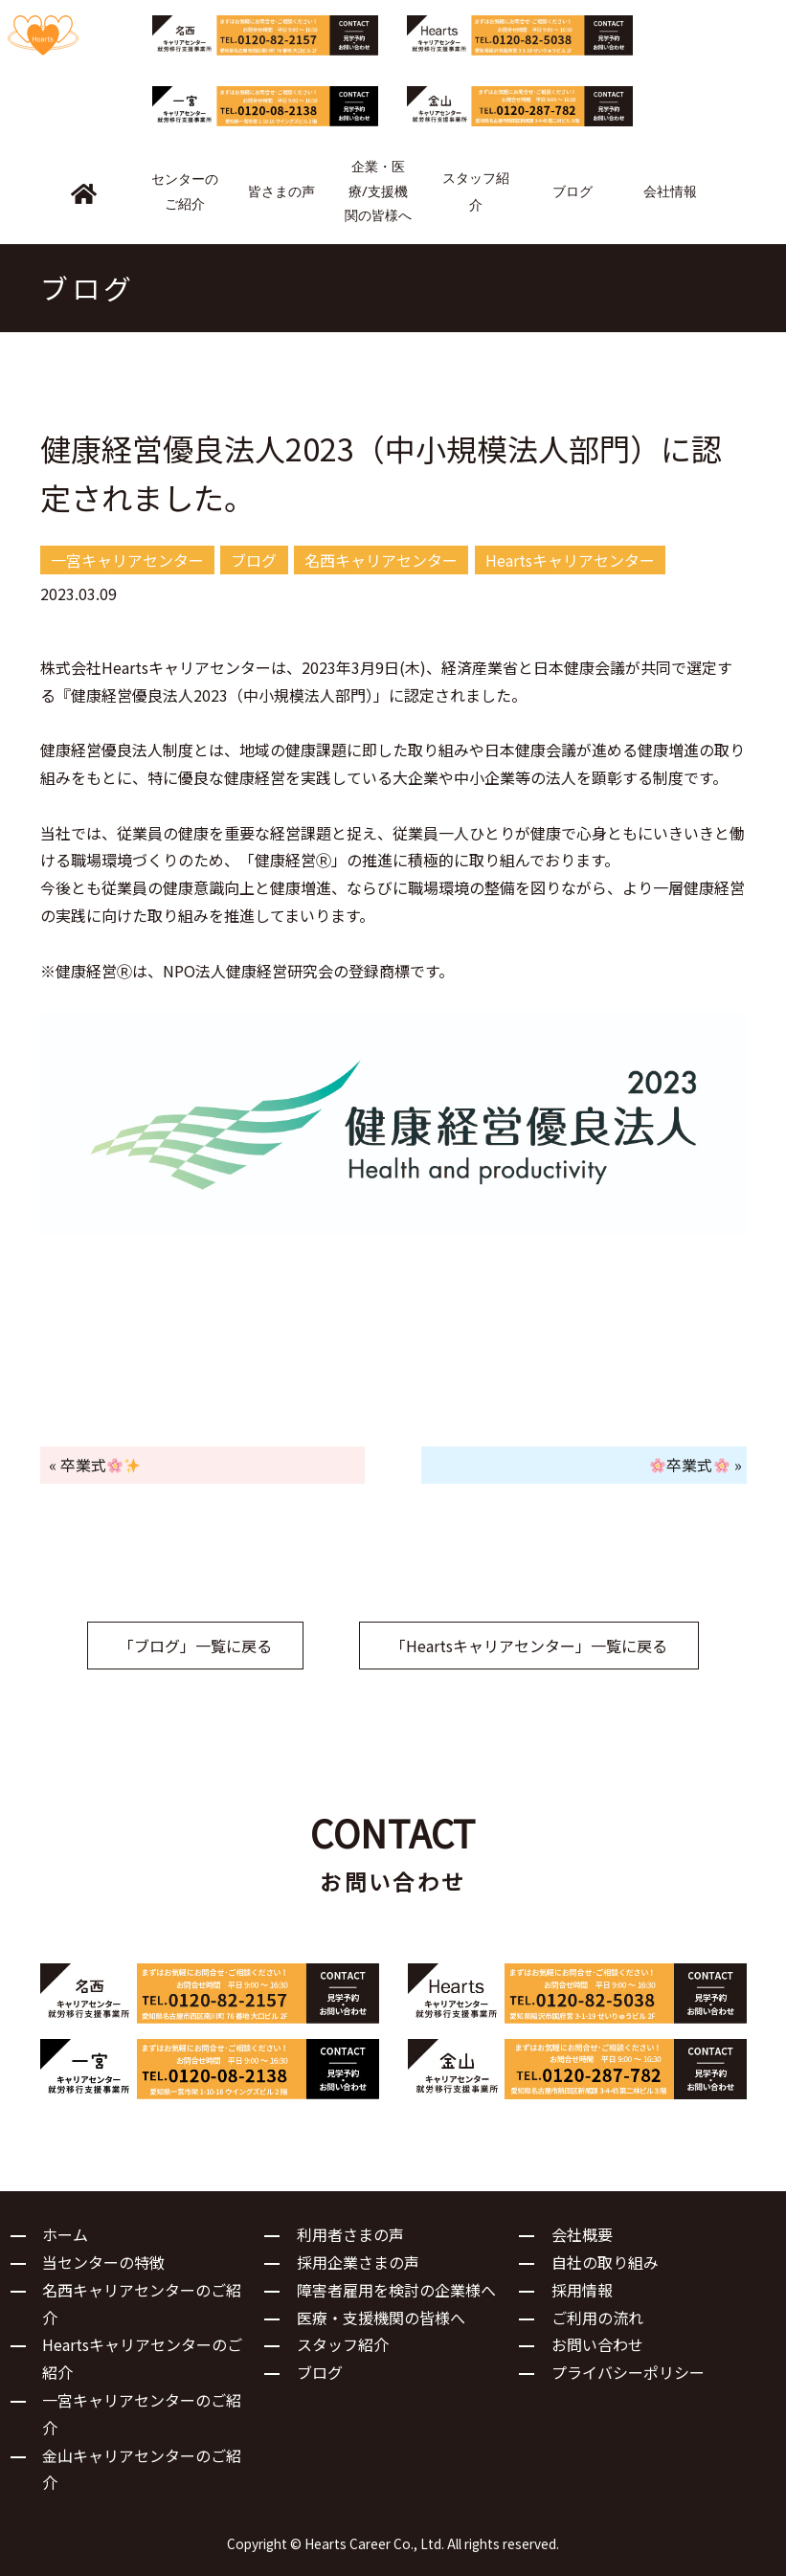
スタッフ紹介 (343, 2344)
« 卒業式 (94, 1464)
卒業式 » (695, 1464)
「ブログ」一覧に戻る (195, 1645)
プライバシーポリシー (628, 2372)
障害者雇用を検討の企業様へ (396, 2289)
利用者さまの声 (350, 2234)
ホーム (65, 2234)
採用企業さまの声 (358, 2262)
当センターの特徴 (103, 2262)
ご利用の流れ (597, 2317)
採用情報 (582, 2289)
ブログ (320, 2372)
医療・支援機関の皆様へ (381, 2317)
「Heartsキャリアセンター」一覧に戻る (529, 1645)
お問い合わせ (597, 2344)
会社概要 (582, 2234)
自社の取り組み (605, 2262)
